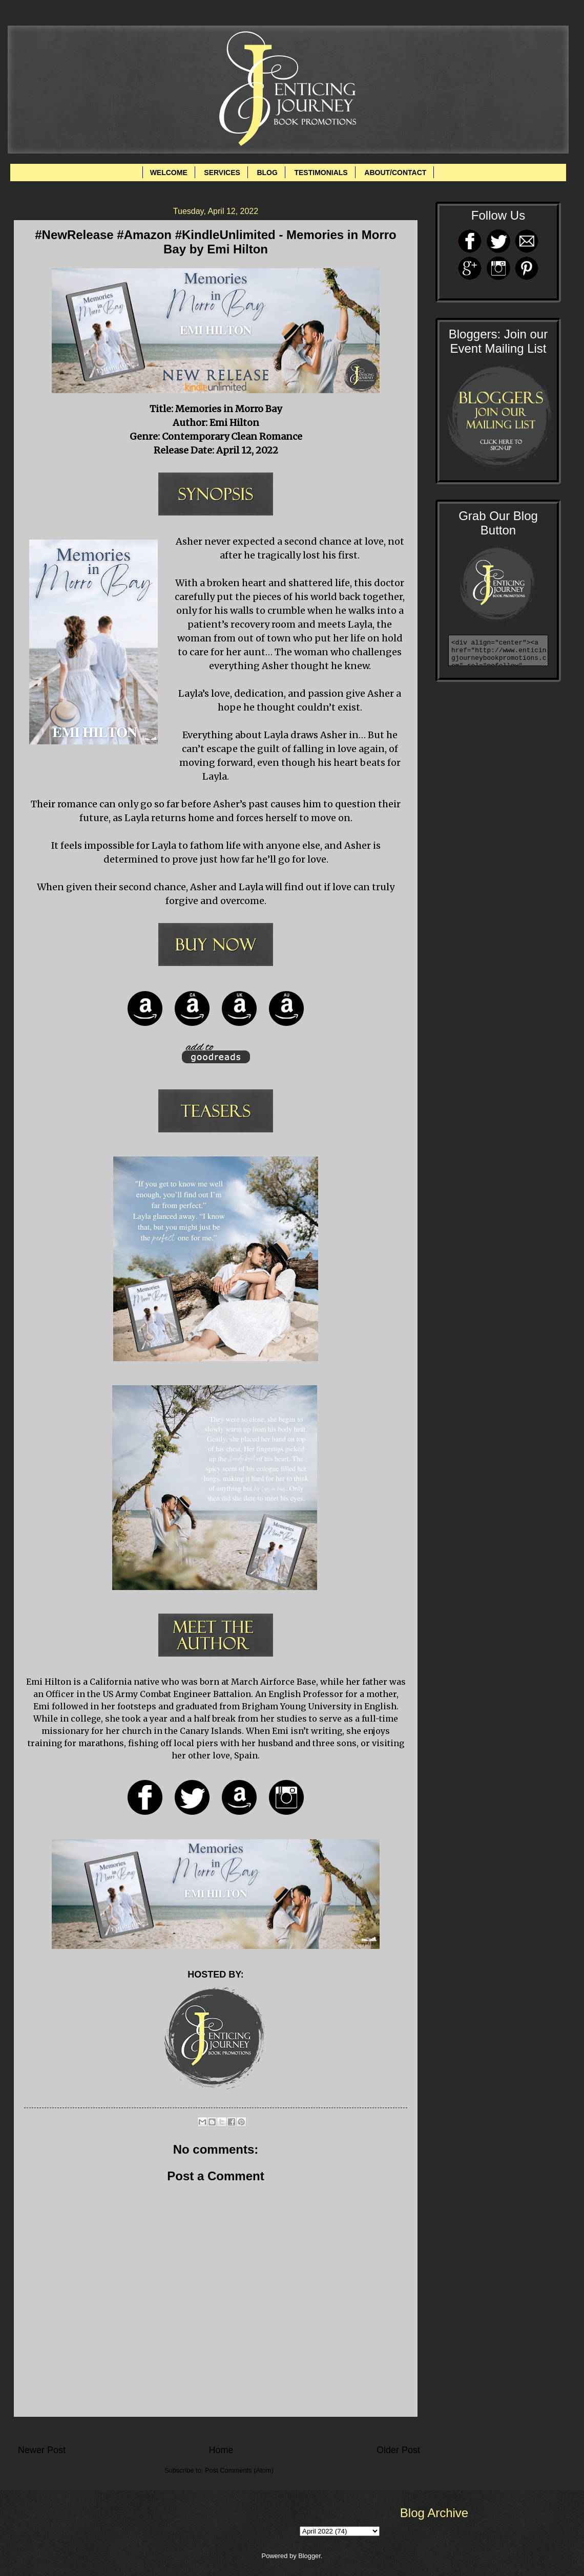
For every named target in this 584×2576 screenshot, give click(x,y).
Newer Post (42, 2450)
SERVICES (222, 172)
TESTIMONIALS (320, 172)
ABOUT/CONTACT (395, 172)
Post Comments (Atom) (239, 2470)
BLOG (267, 172)
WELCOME (168, 172)
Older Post (398, 2450)
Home (220, 2450)
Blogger (309, 2556)
